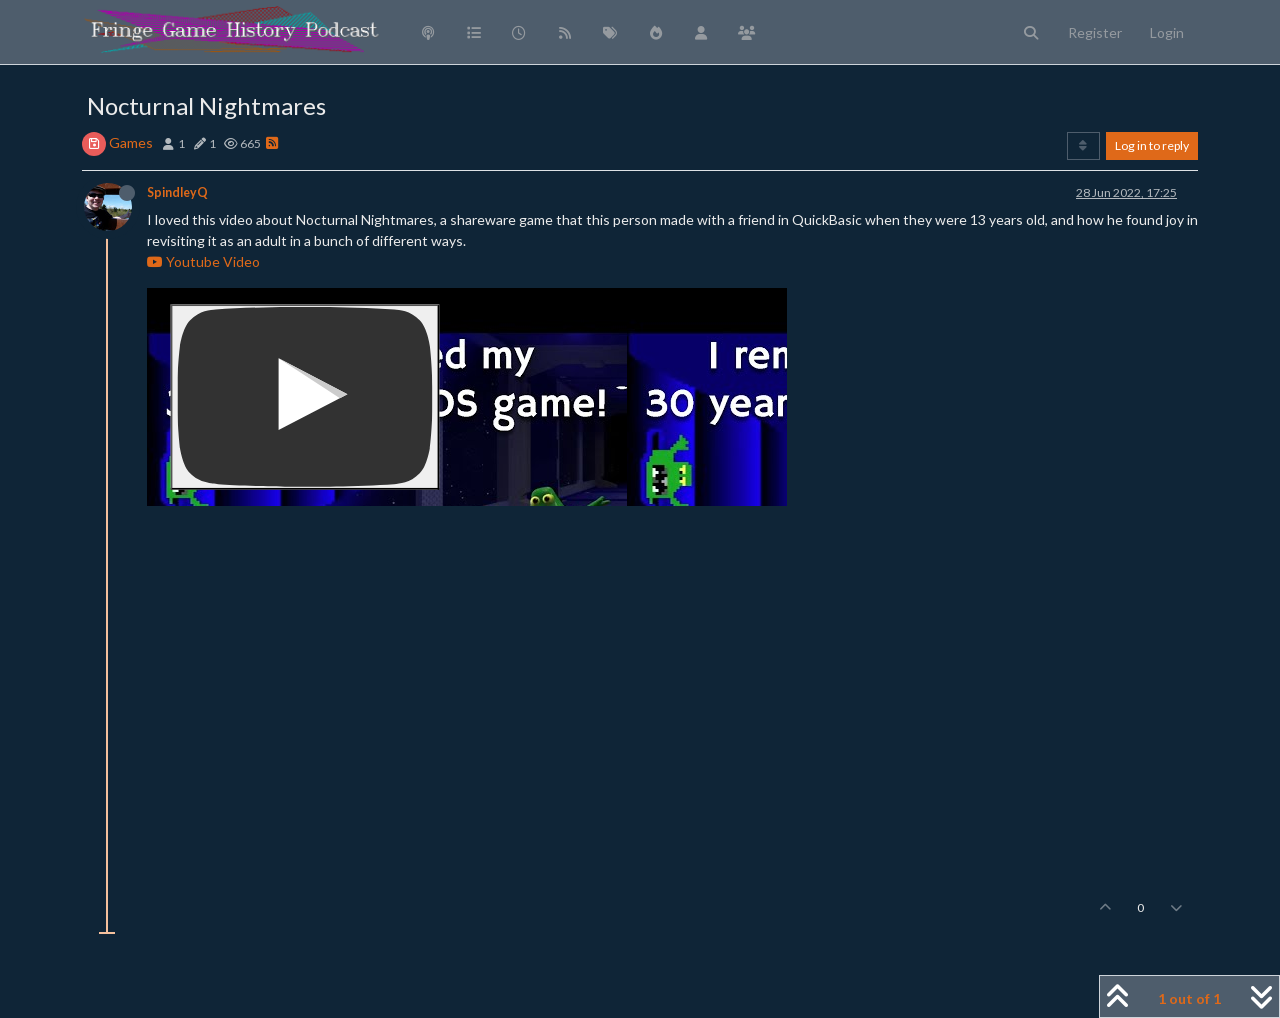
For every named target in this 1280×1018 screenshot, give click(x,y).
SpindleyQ (177, 192)
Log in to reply (1152, 145)
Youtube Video (203, 261)
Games (131, 142)
